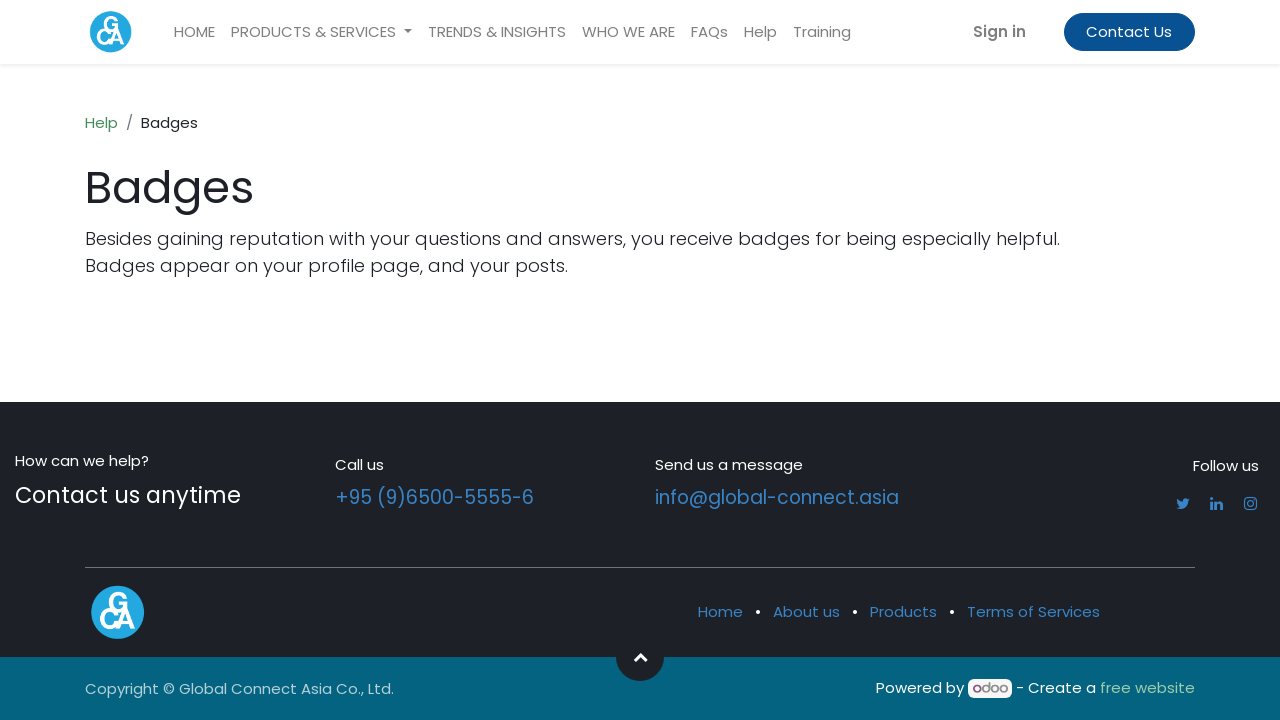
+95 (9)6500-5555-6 (434, 497)
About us (806, 611)
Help (101, 122)
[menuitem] (194, 32)
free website (1147, 687)
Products (903, 611)
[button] (640, 657)
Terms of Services (1033, 611)
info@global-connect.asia (777, 497)
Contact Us (1129, 31)
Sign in (999, 31)
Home (720, 611)
